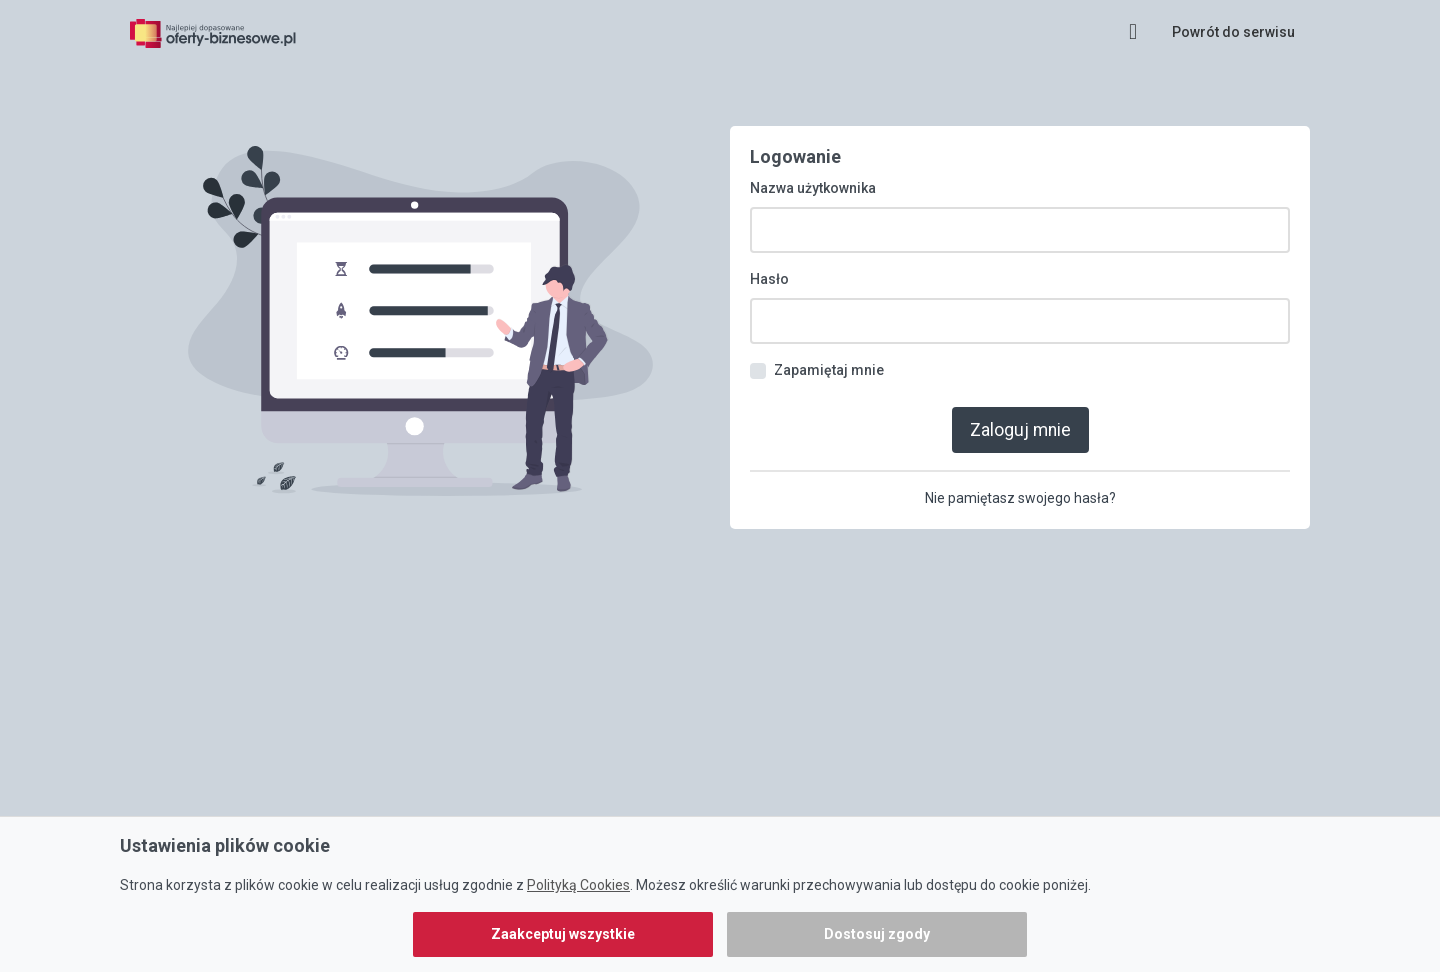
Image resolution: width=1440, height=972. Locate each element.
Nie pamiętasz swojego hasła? (1020, 483)
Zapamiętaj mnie (829, 358)
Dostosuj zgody (877, 934)
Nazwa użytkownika (813, 176)
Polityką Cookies (578, 885)
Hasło (769, 267)
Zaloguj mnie (1020, 416)
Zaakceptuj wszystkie (563, 934)
